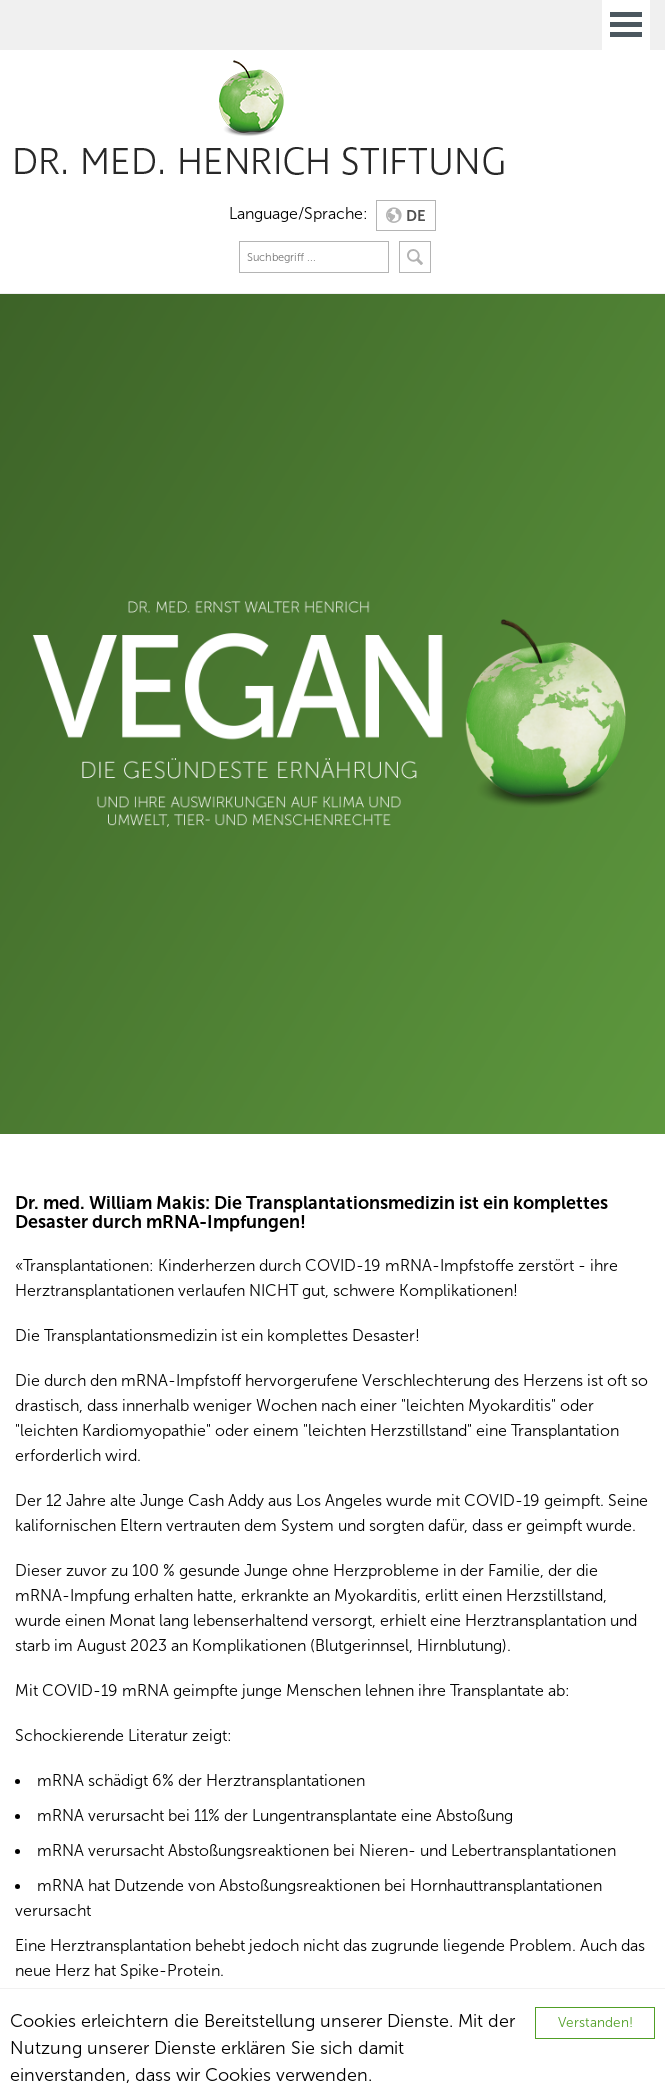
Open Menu (626, 25)
